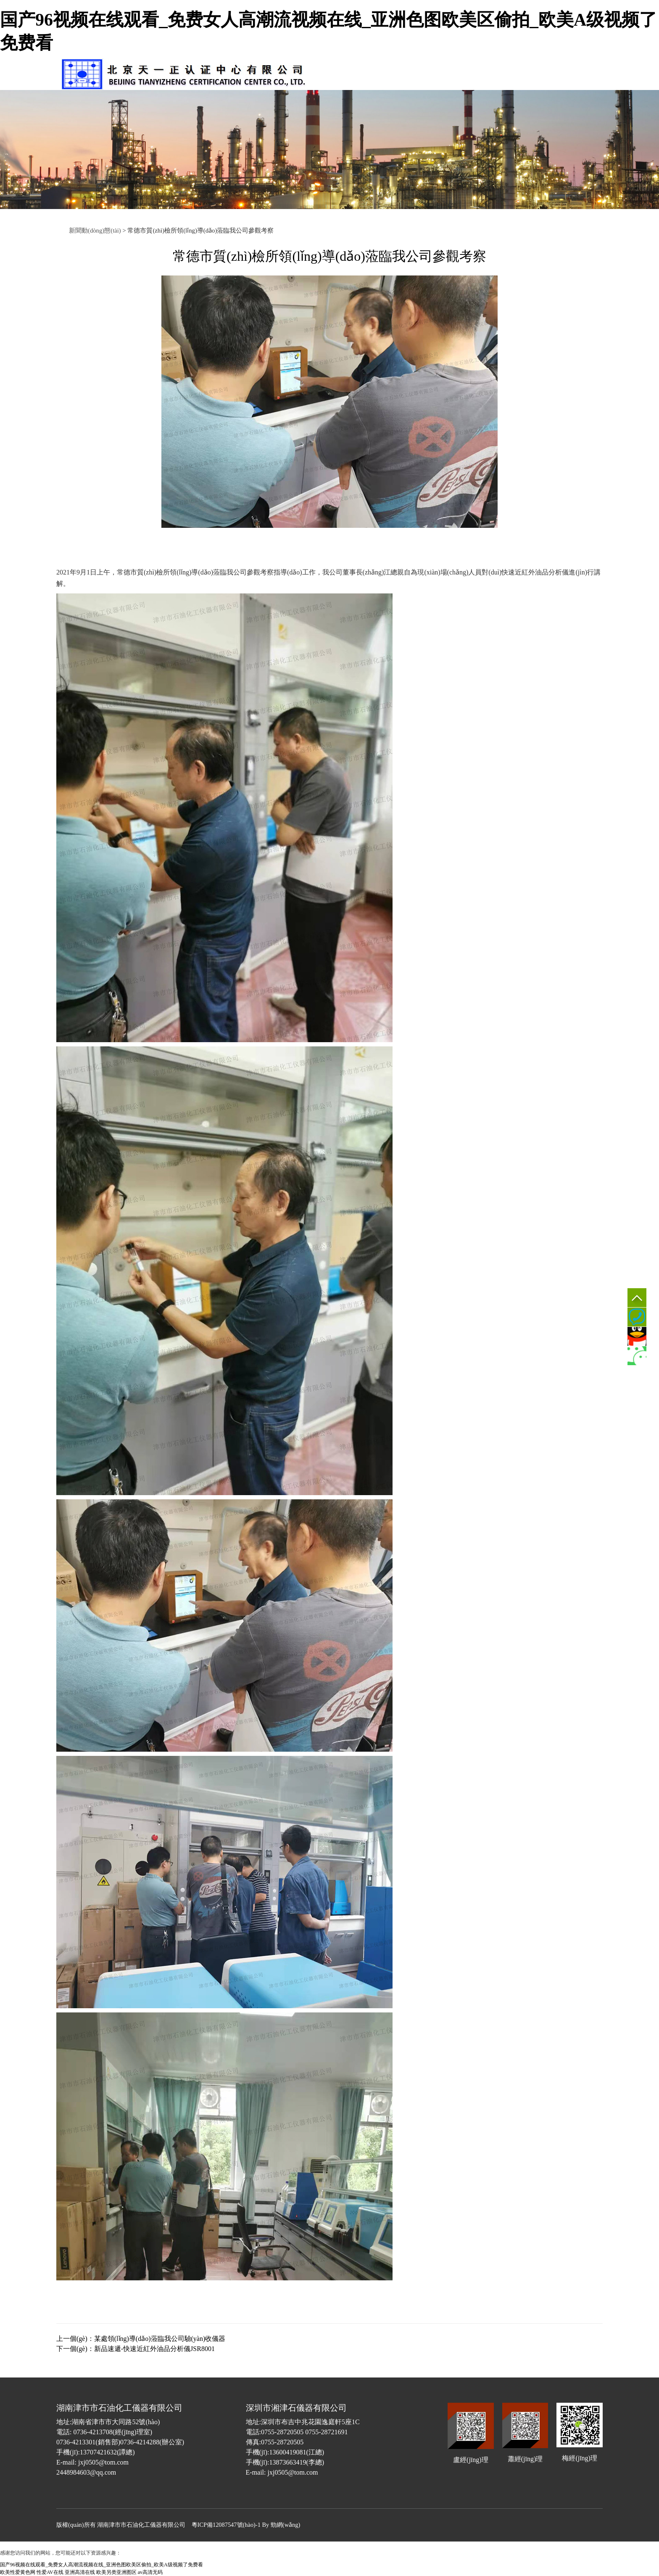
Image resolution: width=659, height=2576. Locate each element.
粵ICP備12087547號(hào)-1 (226, 2524)
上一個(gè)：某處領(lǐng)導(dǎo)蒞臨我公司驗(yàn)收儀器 (140, 2338)
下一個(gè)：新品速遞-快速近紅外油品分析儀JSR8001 (135, 2348)
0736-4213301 (636, 1317)
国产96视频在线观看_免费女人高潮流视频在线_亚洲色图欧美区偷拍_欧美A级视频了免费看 (101, 2565)
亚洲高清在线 (80, 2572)
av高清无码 (150, 2572)
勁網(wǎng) (285, 2524)
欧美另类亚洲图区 (116, 2572)
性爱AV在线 (50, 2572)
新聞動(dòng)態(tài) (95, 230)
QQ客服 (636, 1336)
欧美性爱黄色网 (17, 2572)
